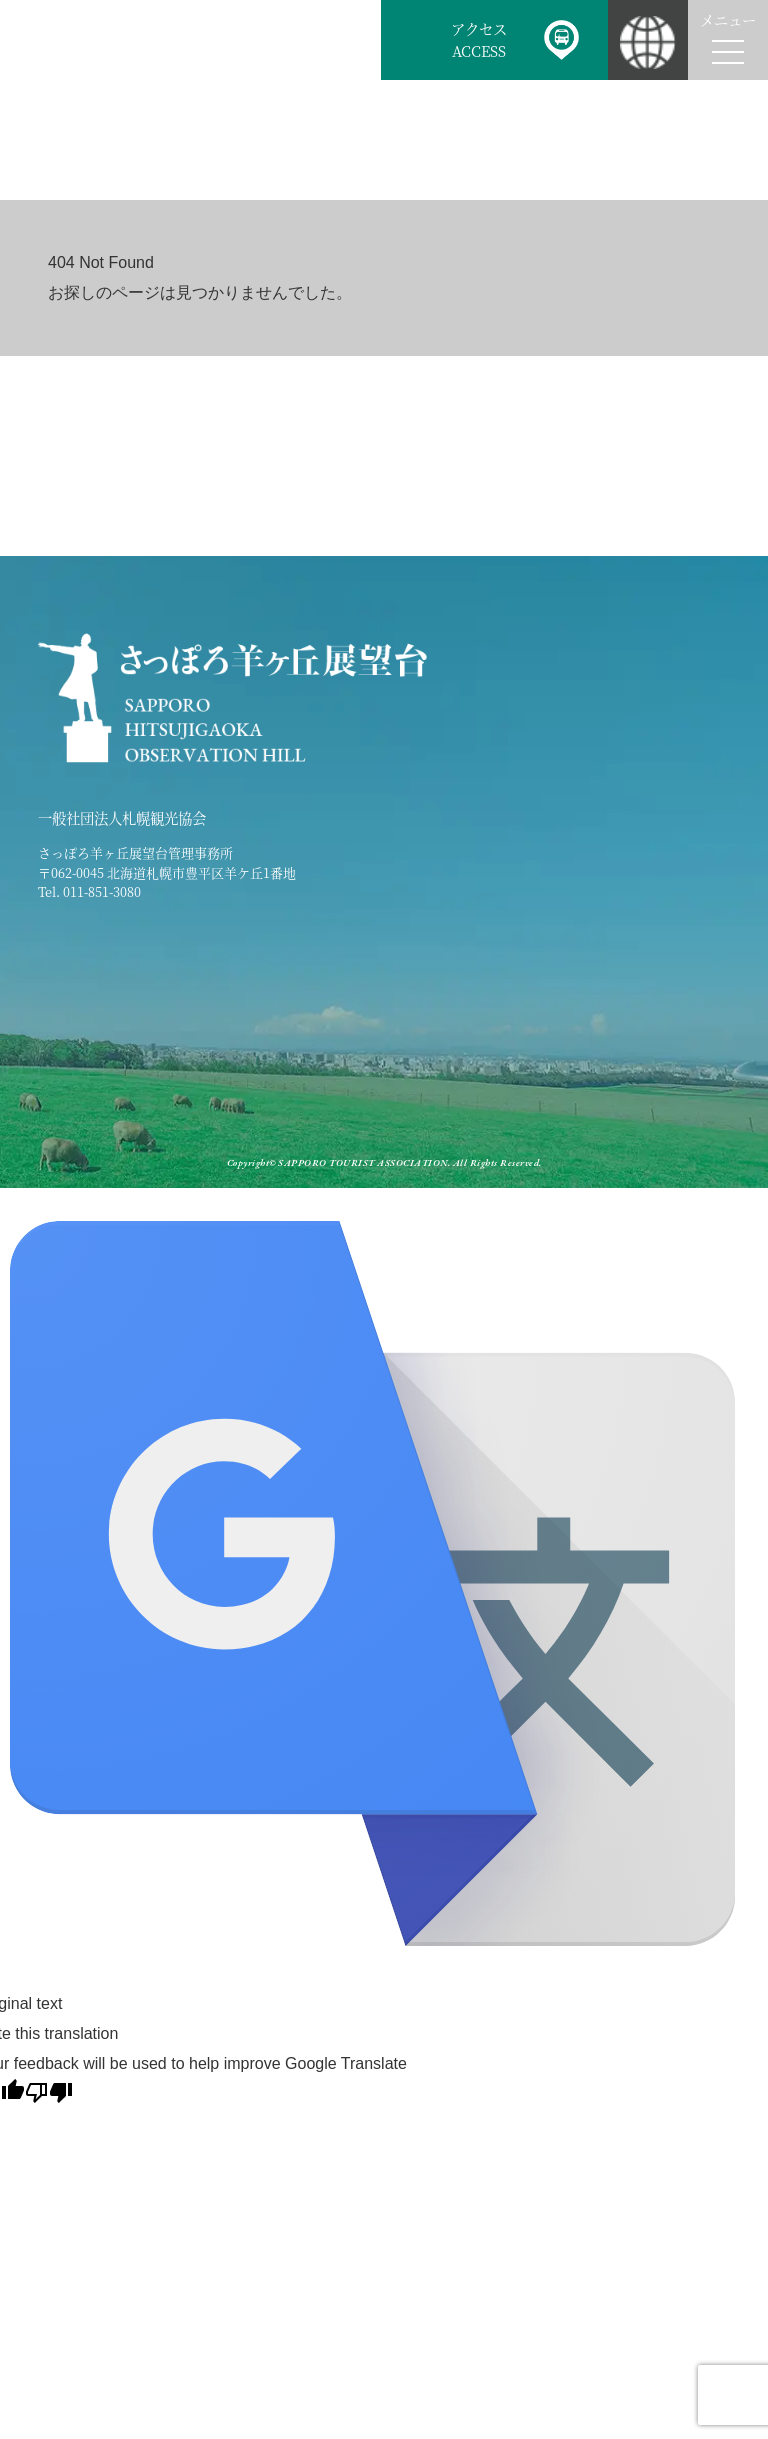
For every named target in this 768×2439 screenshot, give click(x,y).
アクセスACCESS (479, 39)
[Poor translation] (49, 2092)
